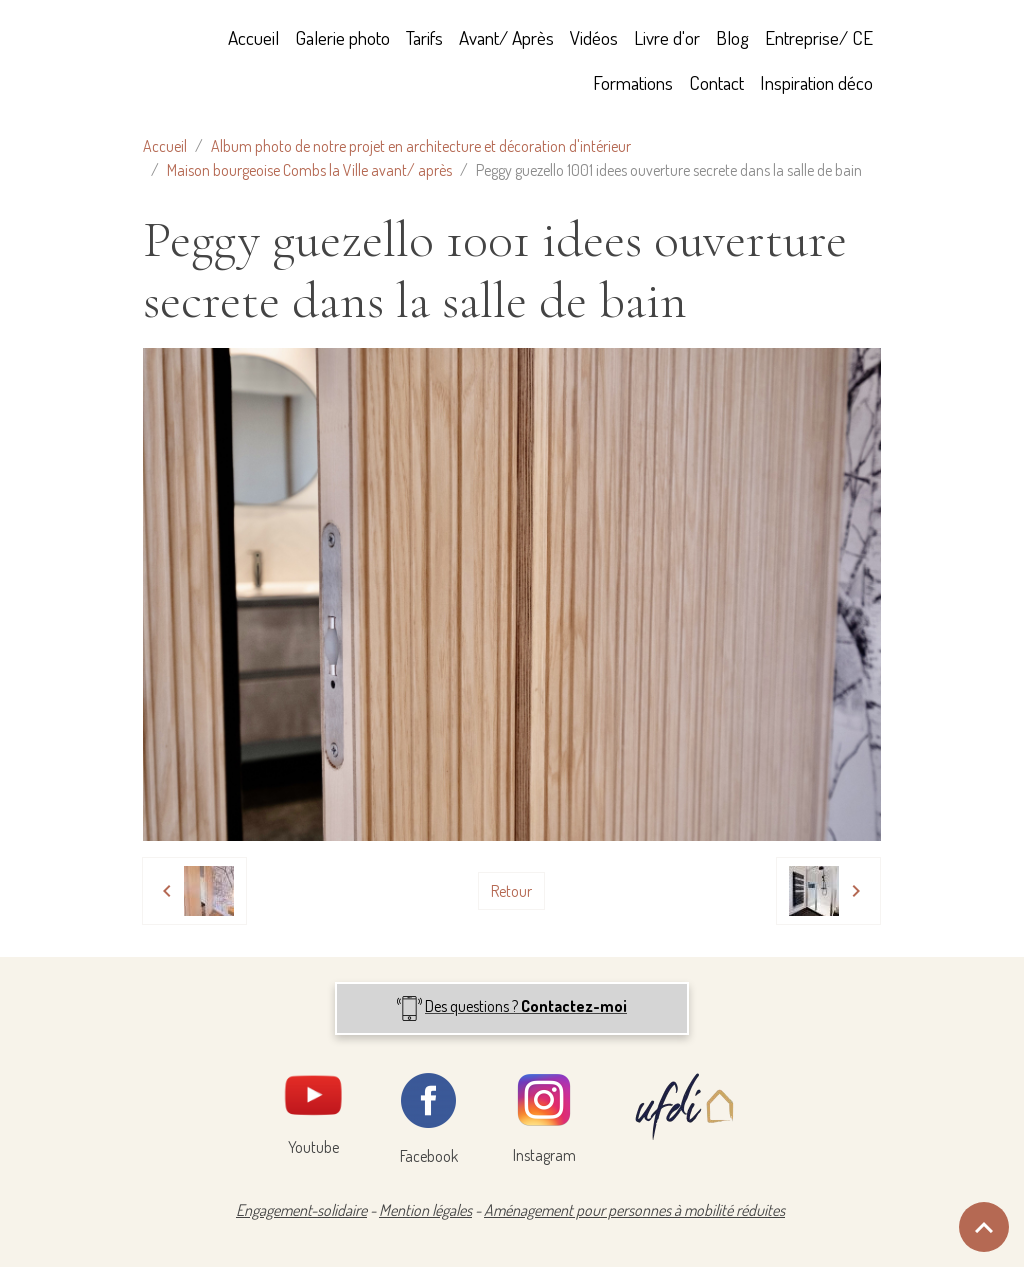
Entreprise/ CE (819, 37)
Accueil (253, 37)
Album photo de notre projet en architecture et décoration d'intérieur (421, 146)
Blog (732, 37)
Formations (633, 82)
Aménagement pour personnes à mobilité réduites (634, 1210)
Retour (511, 891)
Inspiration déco (816, 82)
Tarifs (424, 37)
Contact (716, 82)
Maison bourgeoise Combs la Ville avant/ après (309, 170)
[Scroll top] (984, 1227)
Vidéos (594, 37)
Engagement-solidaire (301, 1210)
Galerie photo (342, 37)
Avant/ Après (506, 37)
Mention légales (425, 1210)
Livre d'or (667, 37)
